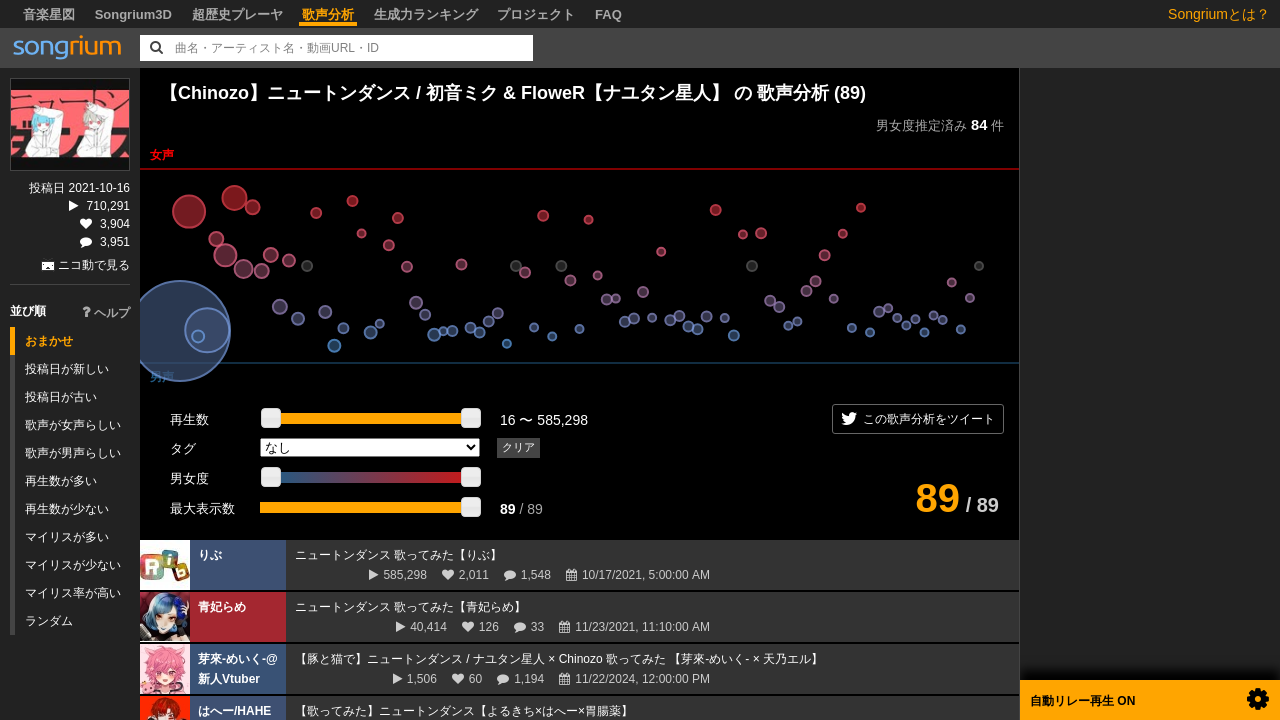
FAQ (608, 14)
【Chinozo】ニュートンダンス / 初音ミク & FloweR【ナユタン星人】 (444, 93)
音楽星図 (49, 14)
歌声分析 (328, 14)
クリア (518, 447)
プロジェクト (536, 14)
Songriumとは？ (1219, 14)
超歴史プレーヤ (237, 14)
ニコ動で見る (94, 265)
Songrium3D (133, 14)
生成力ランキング (426, 14)
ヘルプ (106, 313)
